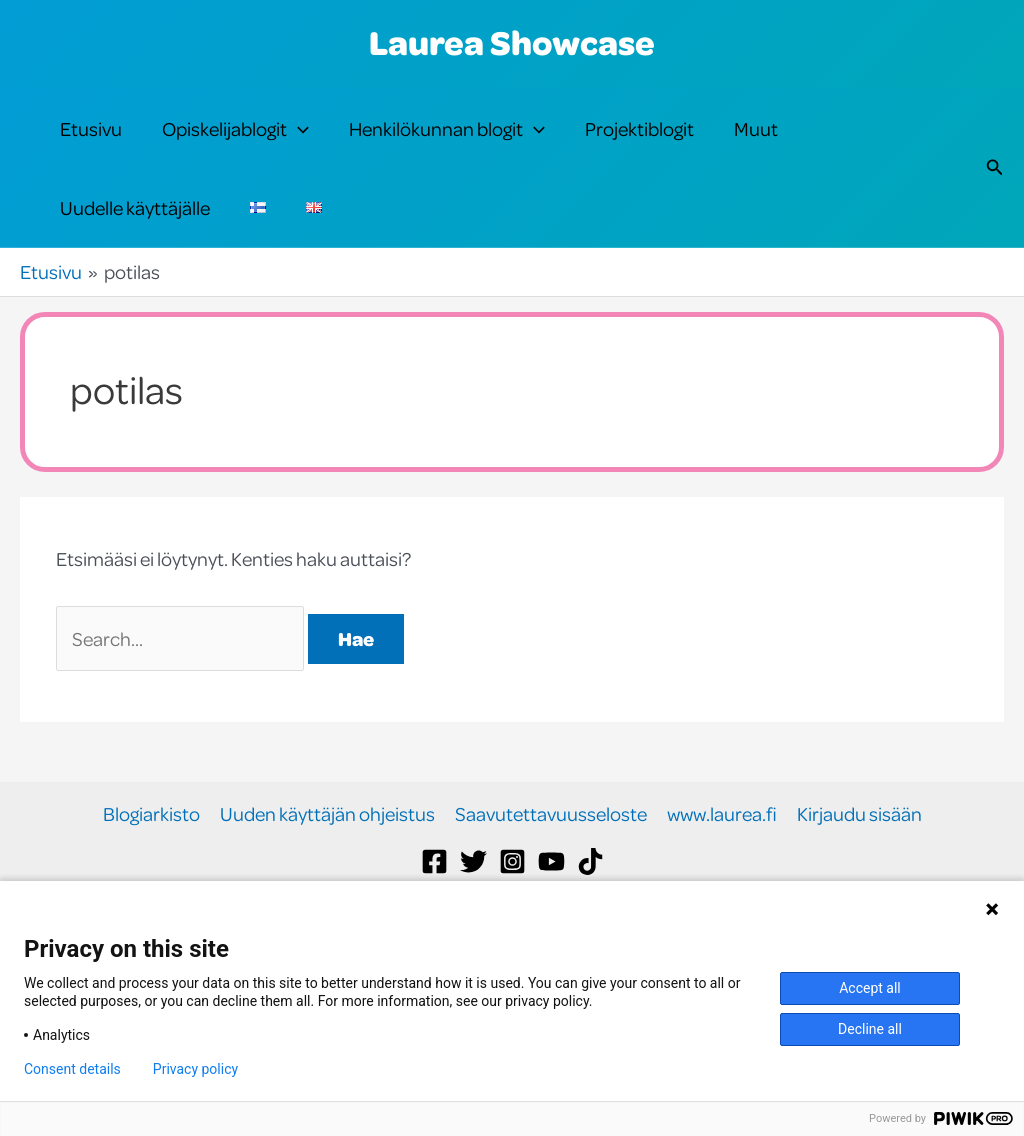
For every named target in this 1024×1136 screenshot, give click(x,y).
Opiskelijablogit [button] (235, 142)
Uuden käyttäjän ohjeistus (327, 867)
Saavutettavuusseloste (551, 867)
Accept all (870, 988)
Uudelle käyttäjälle (135, 247)
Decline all (870, 1029)
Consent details (72, 1069)
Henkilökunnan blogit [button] (447, 142)
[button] (298, 142)
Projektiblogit (639, 141)
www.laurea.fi (722, 867)
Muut (756, 141)
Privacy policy (195, 1069)
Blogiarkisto (151, 867)
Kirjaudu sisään (859, 867)
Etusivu (91, 141)
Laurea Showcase (512, 42)
